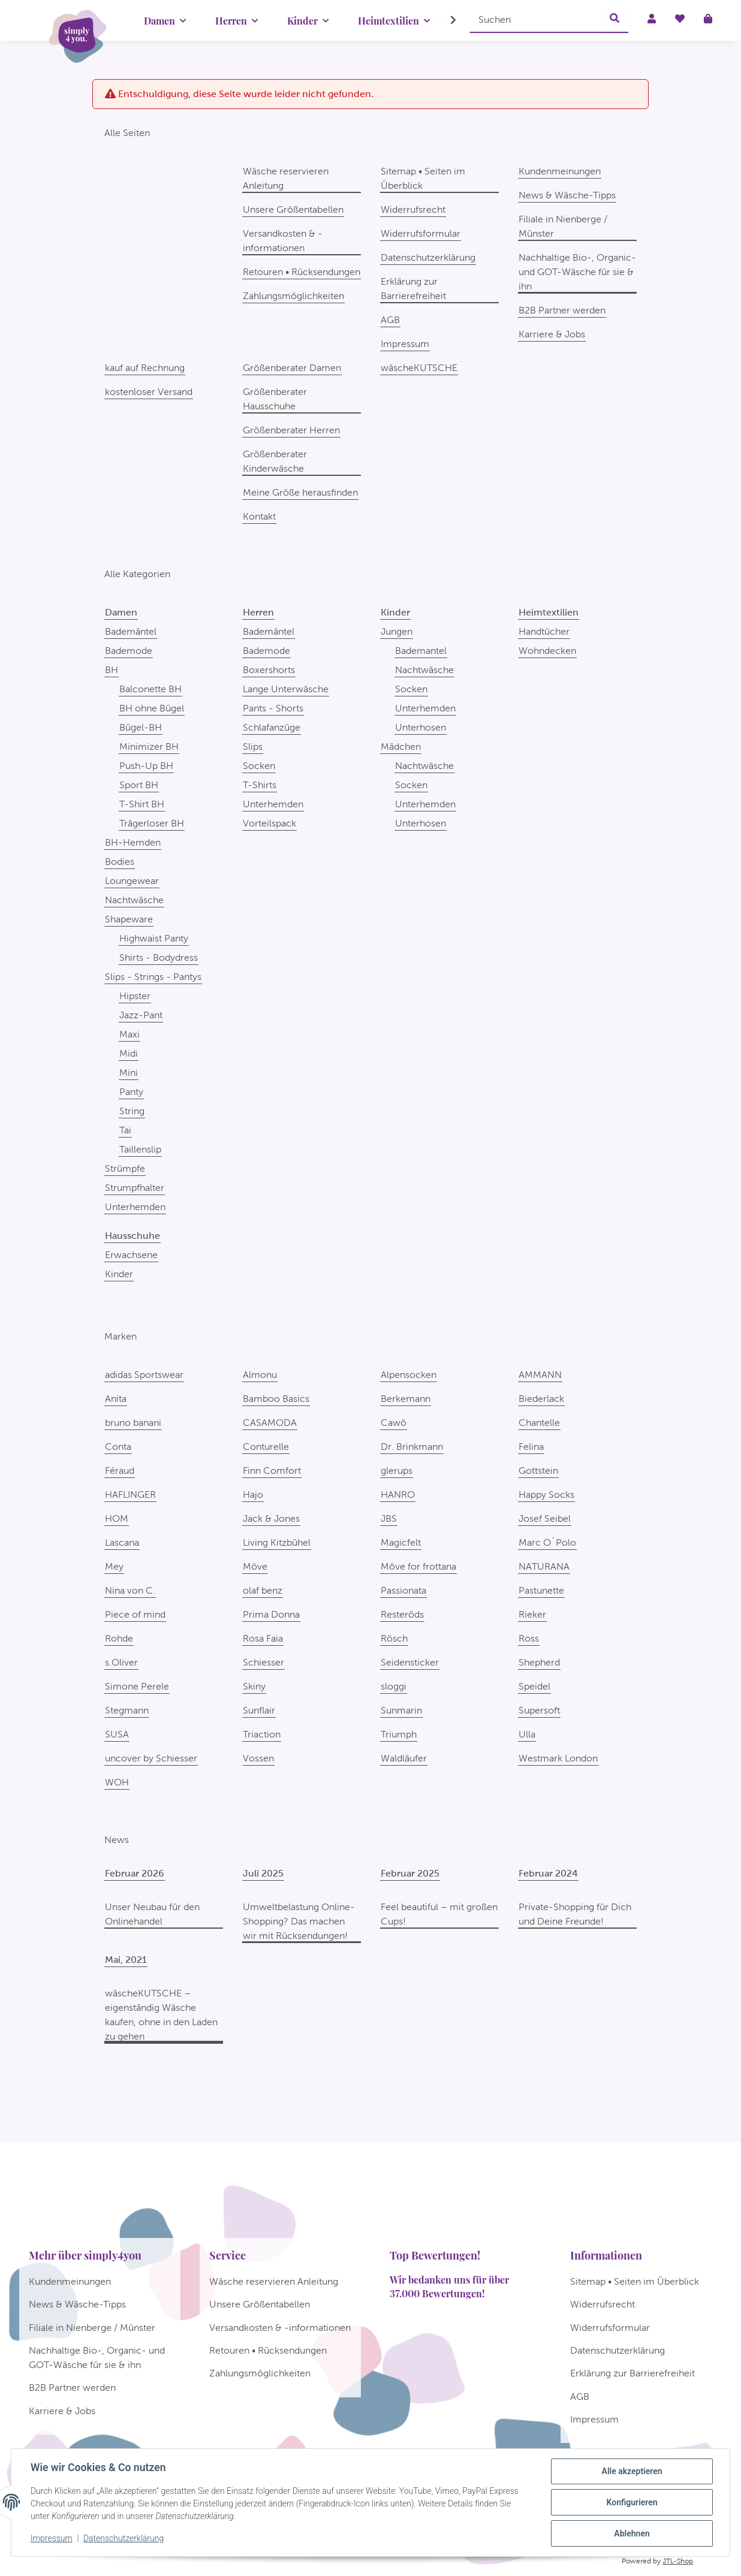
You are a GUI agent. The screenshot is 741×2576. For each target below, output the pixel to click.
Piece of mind (135, 1614)
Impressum (52, 2539)
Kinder (119, 1274)
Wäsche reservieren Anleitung (286, 178)
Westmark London (558, 1758)
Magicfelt (401, 1542)
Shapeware (129, 919)
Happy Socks (546, 1494)
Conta (118, 1446)
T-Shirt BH (141, 804)
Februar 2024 (548, 1873)
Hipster (134, 996)
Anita (115, 1398)
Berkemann (405, 1398)
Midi (128, 1053)
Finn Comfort (272, 1470)
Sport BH (138, 785)
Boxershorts (269, 670)
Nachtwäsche (134, 900)
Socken (259, 766)
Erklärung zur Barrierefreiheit (413, 288)
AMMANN (540, 1375)
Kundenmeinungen (560, 171)
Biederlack (541, 1398)
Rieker (532, 1614)
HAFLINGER (130, 1494)
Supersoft (539, 1710)
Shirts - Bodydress (158, 957)
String (131, 1111)
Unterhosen (420, 727)
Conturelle (266, 1446)
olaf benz (262, 1590)
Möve (255, 1566)
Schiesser (263, 1662)
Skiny (254, 1686)
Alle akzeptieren (631, 2471)
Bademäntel (130, 631)
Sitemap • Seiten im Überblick (423, 178)
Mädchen (401, 746)
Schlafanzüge (271, 727)
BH (111, 670)
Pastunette (541, 1590)
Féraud (119, 1470)
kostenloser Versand (148, 392)
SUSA (117, 1734)
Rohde (119, 1638)
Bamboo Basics (276, 1398)
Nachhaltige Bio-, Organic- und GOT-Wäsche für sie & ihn (577, 271)
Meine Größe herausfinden (300, 492)
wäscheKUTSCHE (419, 368)
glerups (396, 1470)
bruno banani (133, 1422)
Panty (131, 1092)
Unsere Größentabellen (293, 209)
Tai (125, 1130)
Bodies (119, 861)
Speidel (534, 1686)
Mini (128, 1072)
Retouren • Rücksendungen (301, 272)
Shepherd (539, 1662)
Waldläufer (404, 1758)
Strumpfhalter (134, 1188)
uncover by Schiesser (151, 1758)
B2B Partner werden (562, 310)
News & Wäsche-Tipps (567, 195)
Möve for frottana (418, 1566)
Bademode (128, 650)
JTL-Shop (677, 2561)
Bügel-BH (140, 727)
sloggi (393, 1686)
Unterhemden (135, 1207)
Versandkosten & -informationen (283, 240)
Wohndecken (547, 650)
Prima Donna (271, 1614)
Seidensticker (410, 1662)
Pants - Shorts (273, 708)
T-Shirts (259, 785)
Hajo (253, 1494)
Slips (253, 746)
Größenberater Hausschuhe (275, 399)
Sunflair (259, 1710)
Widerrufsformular (420, 233)
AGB (390, 320)
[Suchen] (535, 19)
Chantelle (539, 1422)
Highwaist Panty (153, 938)
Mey (114, 1566)
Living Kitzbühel (277, 1542)
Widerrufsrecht (413, 209)
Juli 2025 (263, 1873)
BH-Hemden (133, 842)
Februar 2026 (134, 1873)
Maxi (129, 1034)
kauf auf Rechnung (145, 368)
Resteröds (402, 1614)
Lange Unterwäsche (286, 689)
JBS (389, 1518)
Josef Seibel (545, 1518)
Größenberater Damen (292, 368)
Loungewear (132, 881)
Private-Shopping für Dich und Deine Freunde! (575, 1914)
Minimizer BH (149, 746)
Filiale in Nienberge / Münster (563, 226)
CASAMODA (270, 1422)
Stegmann (127, 1710)
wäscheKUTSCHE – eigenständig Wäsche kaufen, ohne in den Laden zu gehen (161, 2014)
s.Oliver (121, 1662)
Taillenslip (140, 1149)
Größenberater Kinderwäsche (275, 461)
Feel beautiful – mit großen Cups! (439, 1914)
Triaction (262, 1734)
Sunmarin (401, 1710)
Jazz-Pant (140, 1015)
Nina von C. (130, 1590)
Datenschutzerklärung (123, 2539)
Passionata (403, 1590)
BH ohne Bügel (151, 708)
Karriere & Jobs (552, 334)
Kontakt (259, 516)
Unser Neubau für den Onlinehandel (152, 1914)
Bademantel (421, 650)
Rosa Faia (263, 1638)
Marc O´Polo (547, 1542)
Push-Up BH (146, 766)
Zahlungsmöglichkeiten (293, 296)
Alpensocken (408, 1375)
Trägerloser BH (151, 823)
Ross (529, 1638)
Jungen (396, 631)
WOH (117, 1782)
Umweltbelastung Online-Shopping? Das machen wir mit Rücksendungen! (299, 1921)
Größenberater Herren (291, 430)
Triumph (399, 1734)
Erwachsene (131, 1255)
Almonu (260, 1375)
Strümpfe (125, 1168)
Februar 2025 (410, 1873)
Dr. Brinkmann (412, 1446)
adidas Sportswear (144, 1375)
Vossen (258, 1758)
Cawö (393, 1422)
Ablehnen (631, 2533)
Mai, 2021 (126, 1959)
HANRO (398, 1494)
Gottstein (538, 1470)
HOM (116, 1518)
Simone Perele (137, 1686)
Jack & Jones (271, 1518)
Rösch (394, 1638)
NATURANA (544, 1566)
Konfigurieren (631, 2502)
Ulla (527, 1734)
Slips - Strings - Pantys (153, 977)
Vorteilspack (269, 823)
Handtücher (544, 631)
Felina (531, 1446)
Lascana (122, 1542)
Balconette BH (150, 689)
